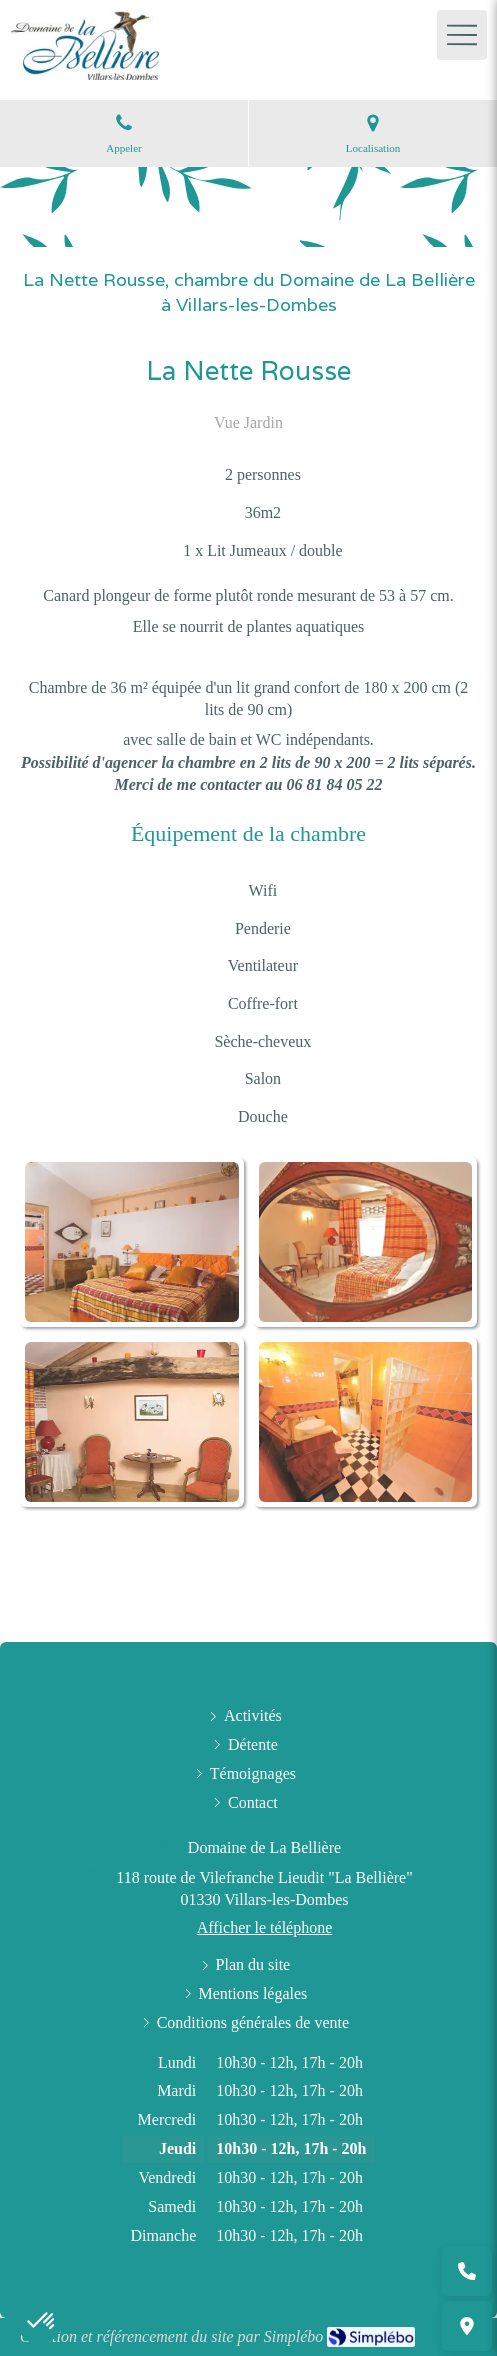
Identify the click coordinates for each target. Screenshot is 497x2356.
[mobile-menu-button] (462, 35)
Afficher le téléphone (265, 1927)
